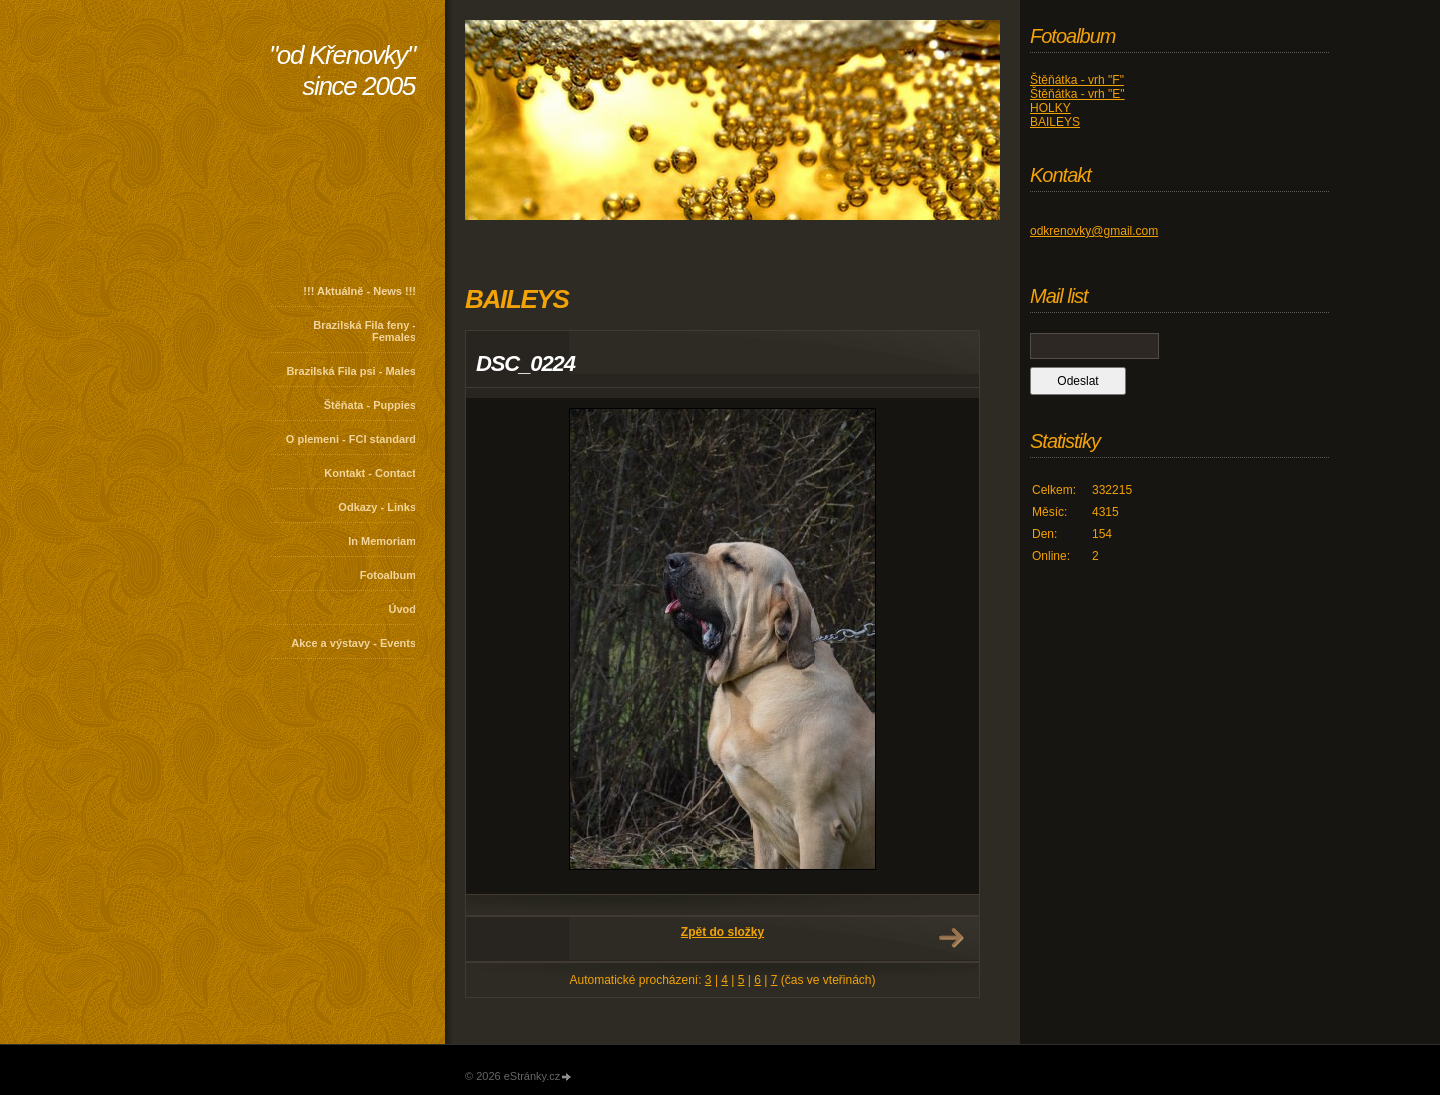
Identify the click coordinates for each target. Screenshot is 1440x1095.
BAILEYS (1055, 122)
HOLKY (1050, 108)
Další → (951, 938)
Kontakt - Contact (370, 473)
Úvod (403, 609)
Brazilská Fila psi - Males (351, 371)
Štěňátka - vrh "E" (1077, 94)
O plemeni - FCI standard (351, 439)
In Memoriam (382, 541)
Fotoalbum (388, 575)
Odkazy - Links (377, 507)
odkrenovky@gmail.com (1094, 231)
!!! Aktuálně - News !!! (359, 291)
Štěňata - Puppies (370, 405)
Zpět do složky (722, 932)
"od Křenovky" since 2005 (342, 70)
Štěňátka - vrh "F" (1077, 80)
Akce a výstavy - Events (353, 643)
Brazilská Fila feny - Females (364, 331)
